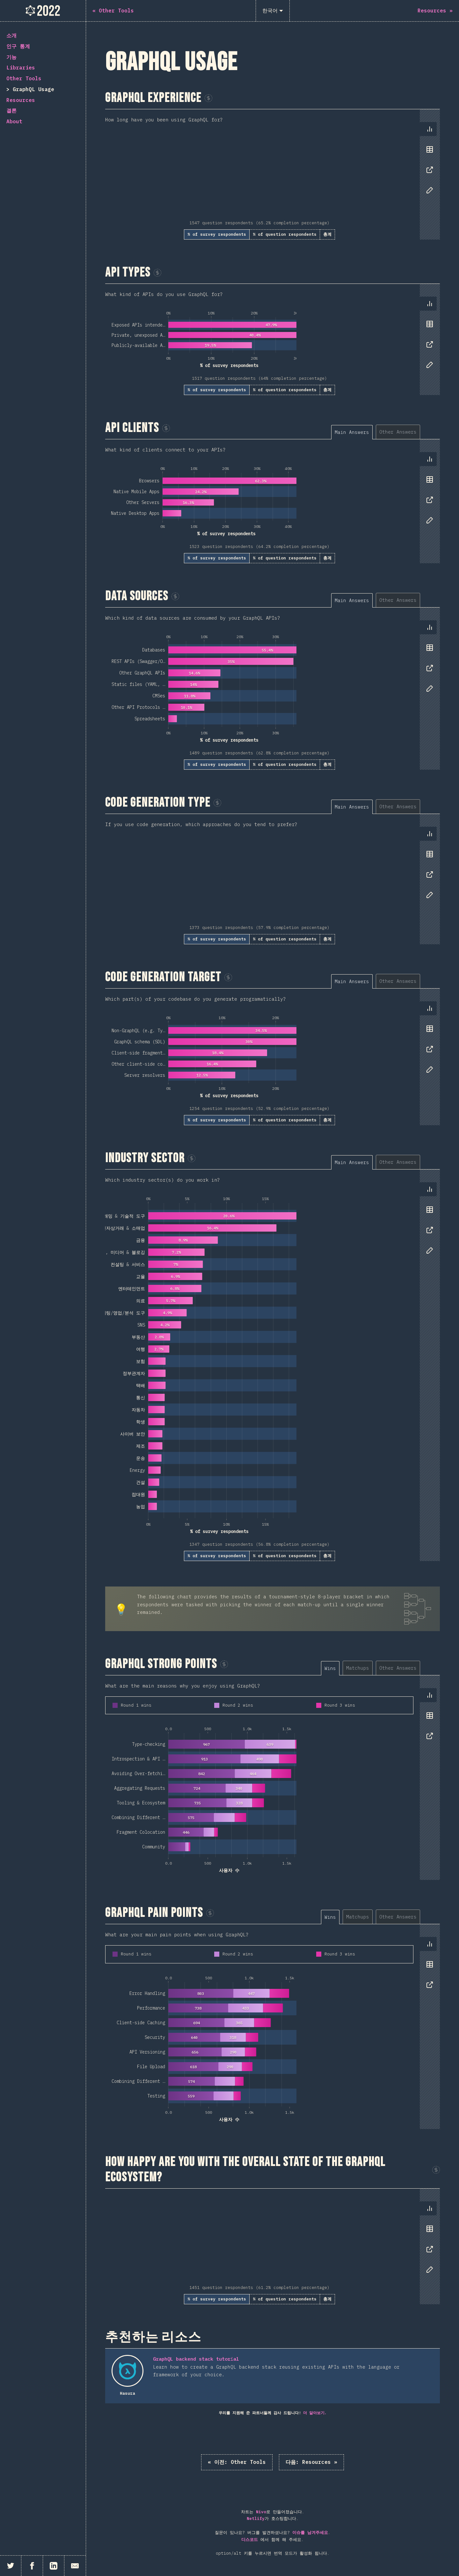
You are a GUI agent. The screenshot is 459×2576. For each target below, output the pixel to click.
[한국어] (272, 10)
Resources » (311, 2462)
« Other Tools (237, 2462)
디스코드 (249, 2539)
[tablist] (428, 163)
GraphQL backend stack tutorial (196, 2359)
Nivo (261, 2512)
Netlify (256, 2518)
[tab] (429, 129)
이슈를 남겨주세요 (310, 2532)
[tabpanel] (272, 174)
